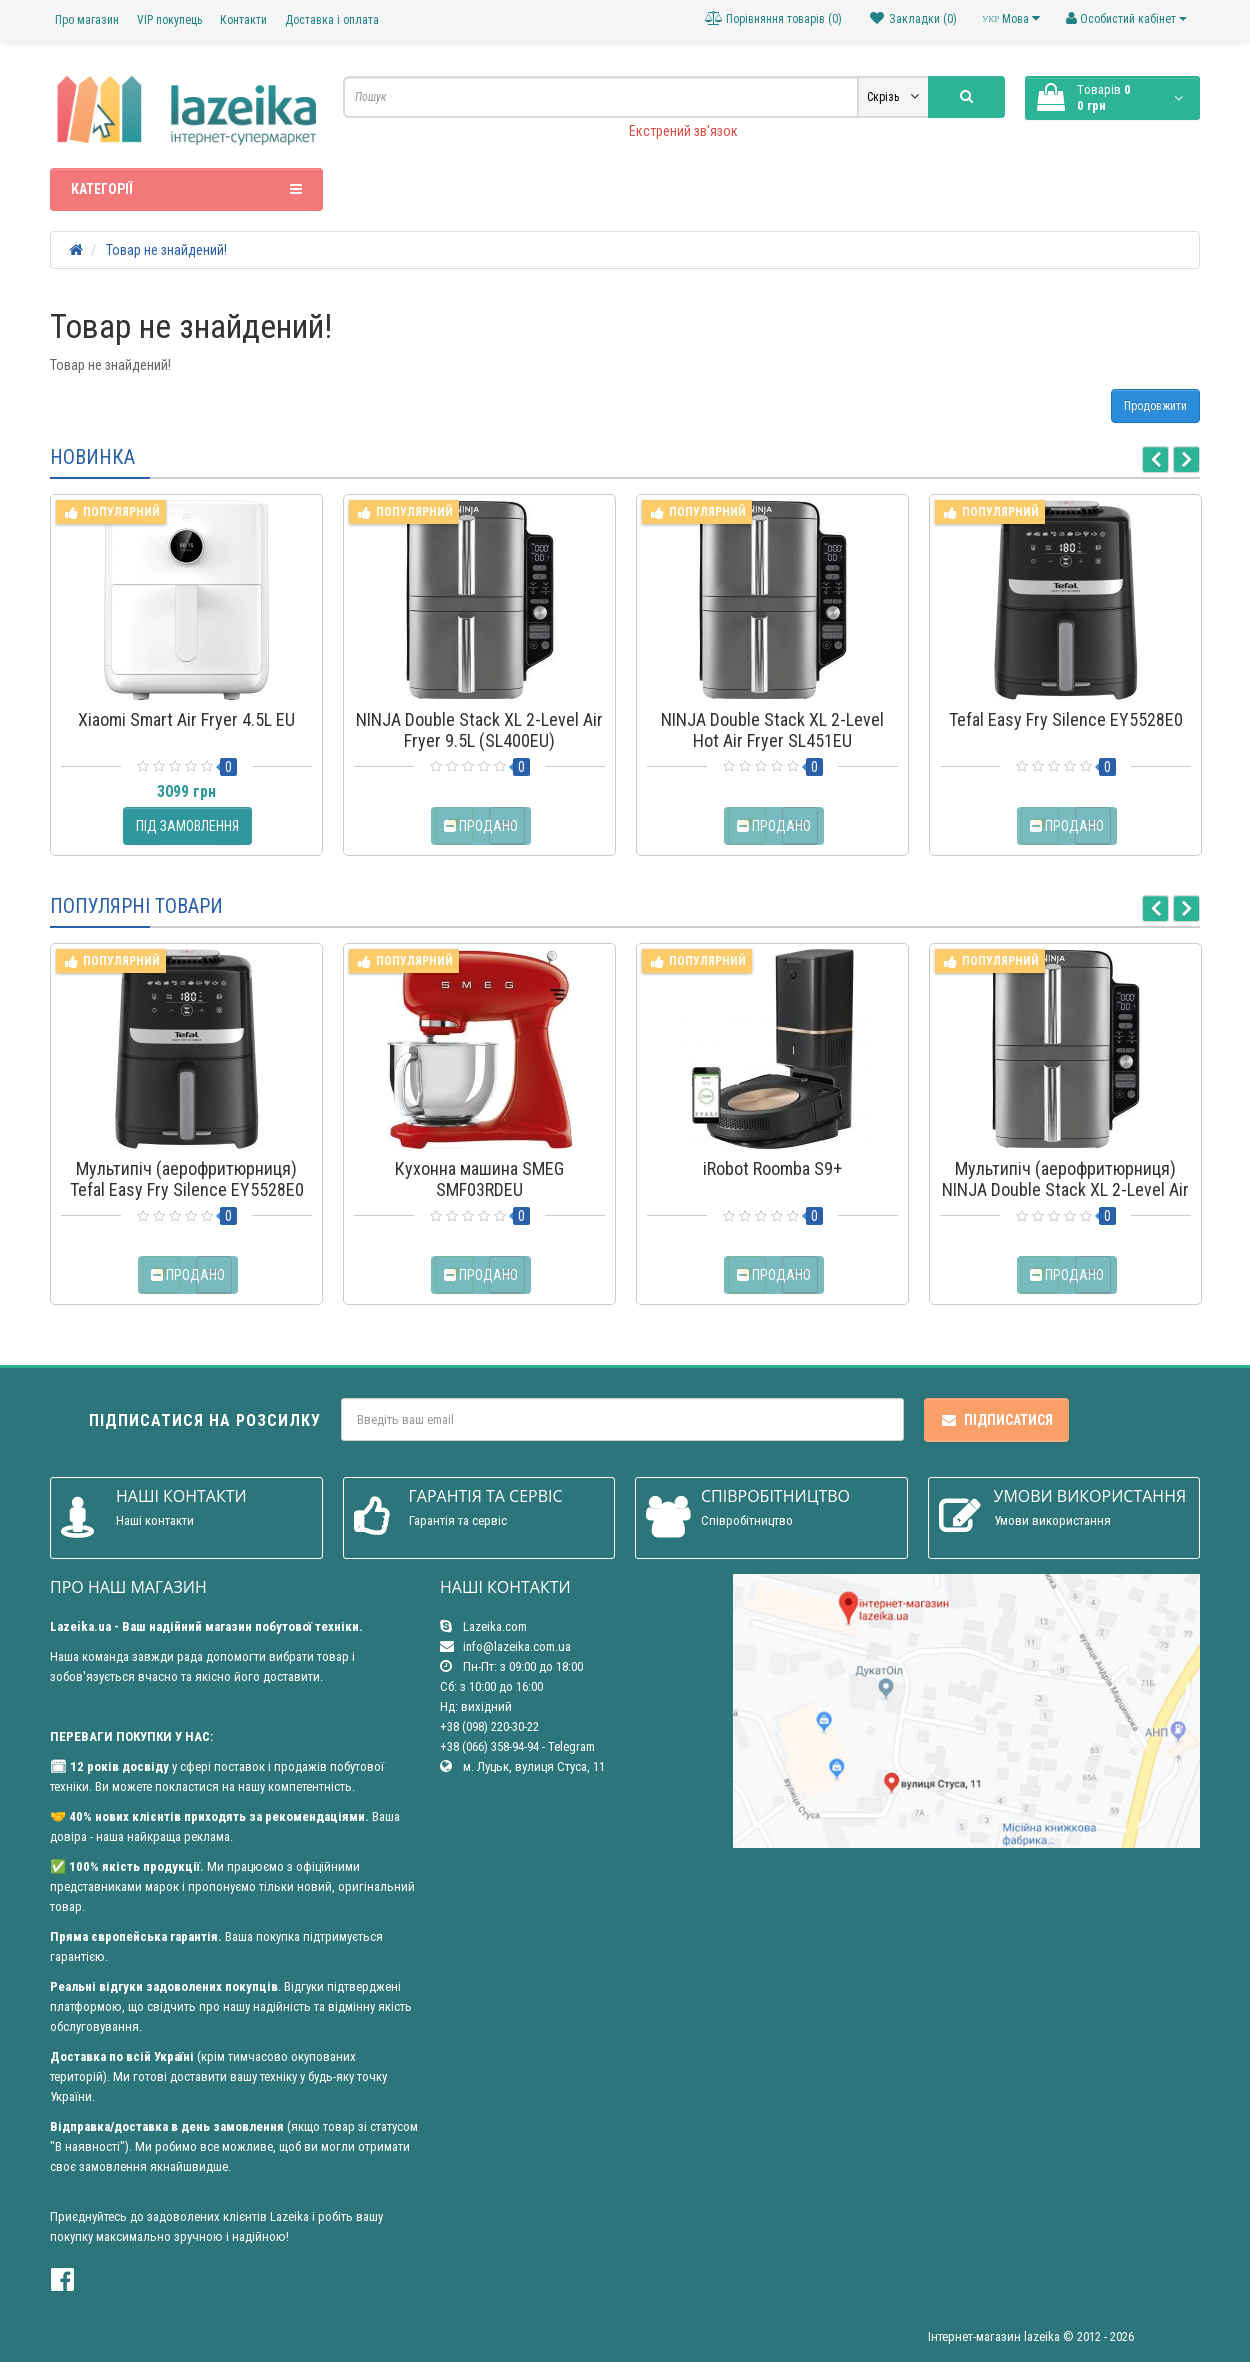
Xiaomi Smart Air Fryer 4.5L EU (186, 719)
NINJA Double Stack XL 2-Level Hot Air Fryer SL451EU (772, 730)
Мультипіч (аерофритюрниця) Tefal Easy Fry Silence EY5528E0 (187, 1179)
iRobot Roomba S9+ (772, 1168)
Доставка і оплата (332, 20)
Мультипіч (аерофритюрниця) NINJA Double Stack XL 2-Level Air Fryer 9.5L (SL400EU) (1065, 1189)
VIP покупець (169, 20)
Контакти (243, 20)
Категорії (186, 189)
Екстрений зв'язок (683, 131)
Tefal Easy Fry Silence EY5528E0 (1066, 719)
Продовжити (1155, 406)
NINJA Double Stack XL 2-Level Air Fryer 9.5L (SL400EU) (479, 730)
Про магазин (87, 20)
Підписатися (996, 1420)
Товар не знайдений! (166, 250)
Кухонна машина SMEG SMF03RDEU (479, 1179)
